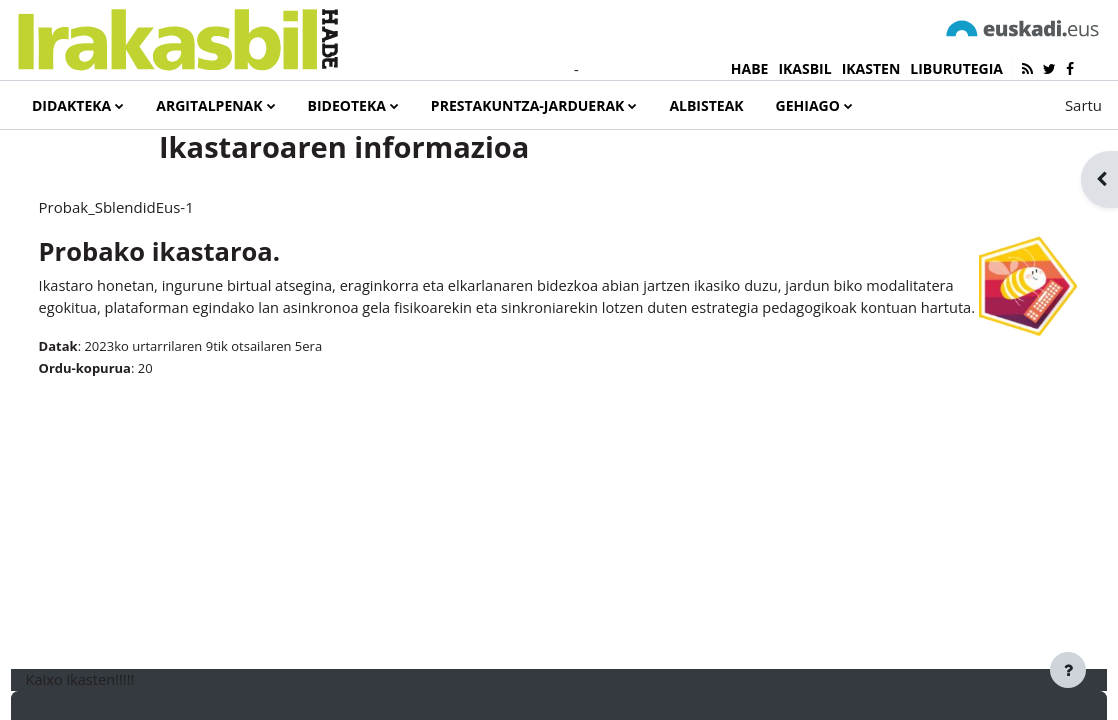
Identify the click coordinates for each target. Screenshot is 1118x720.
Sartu (1083, 105)
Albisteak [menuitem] (706, 105)
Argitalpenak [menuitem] (209, 105)
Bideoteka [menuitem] (347, 105)
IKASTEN (871, 68)
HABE (750, 68)
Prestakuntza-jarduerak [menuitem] (528, 105)
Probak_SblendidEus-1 (153, 270)
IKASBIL (804, 68)
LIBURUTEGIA (956, 68)
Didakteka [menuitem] (71, 105)
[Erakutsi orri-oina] (1068, 670)
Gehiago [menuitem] (808, 105)
